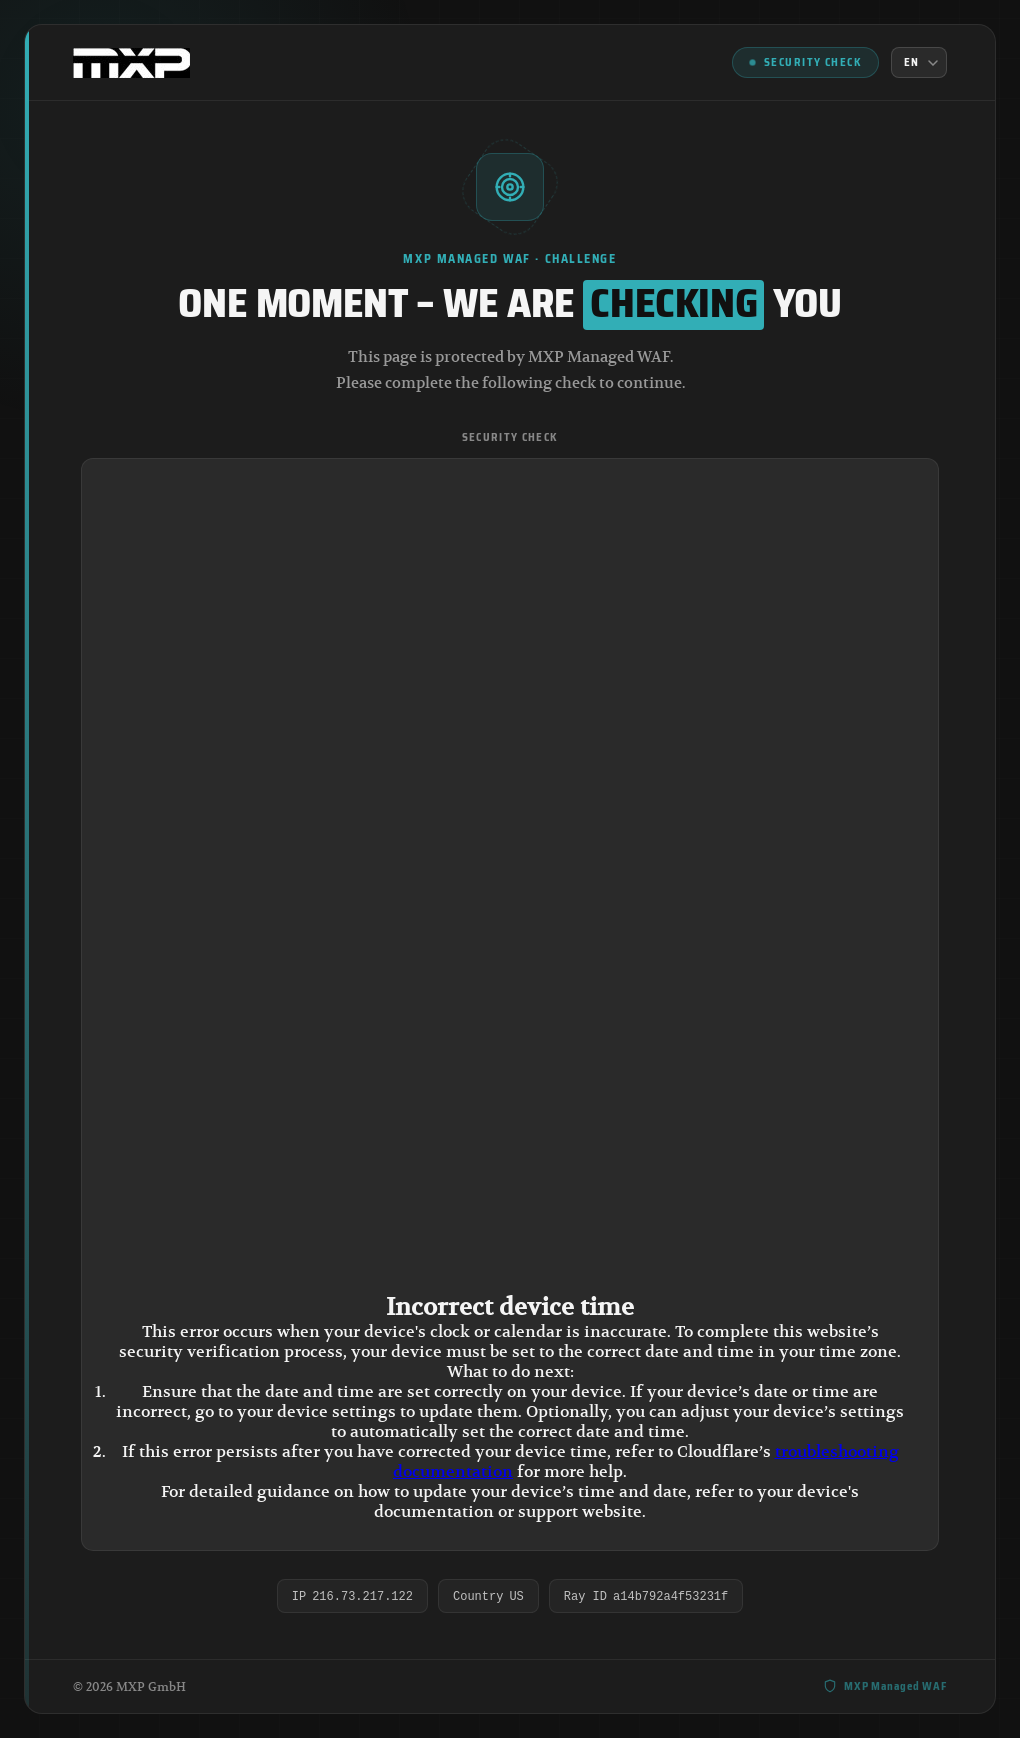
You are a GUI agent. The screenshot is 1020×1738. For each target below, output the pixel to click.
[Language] (919, 62)
